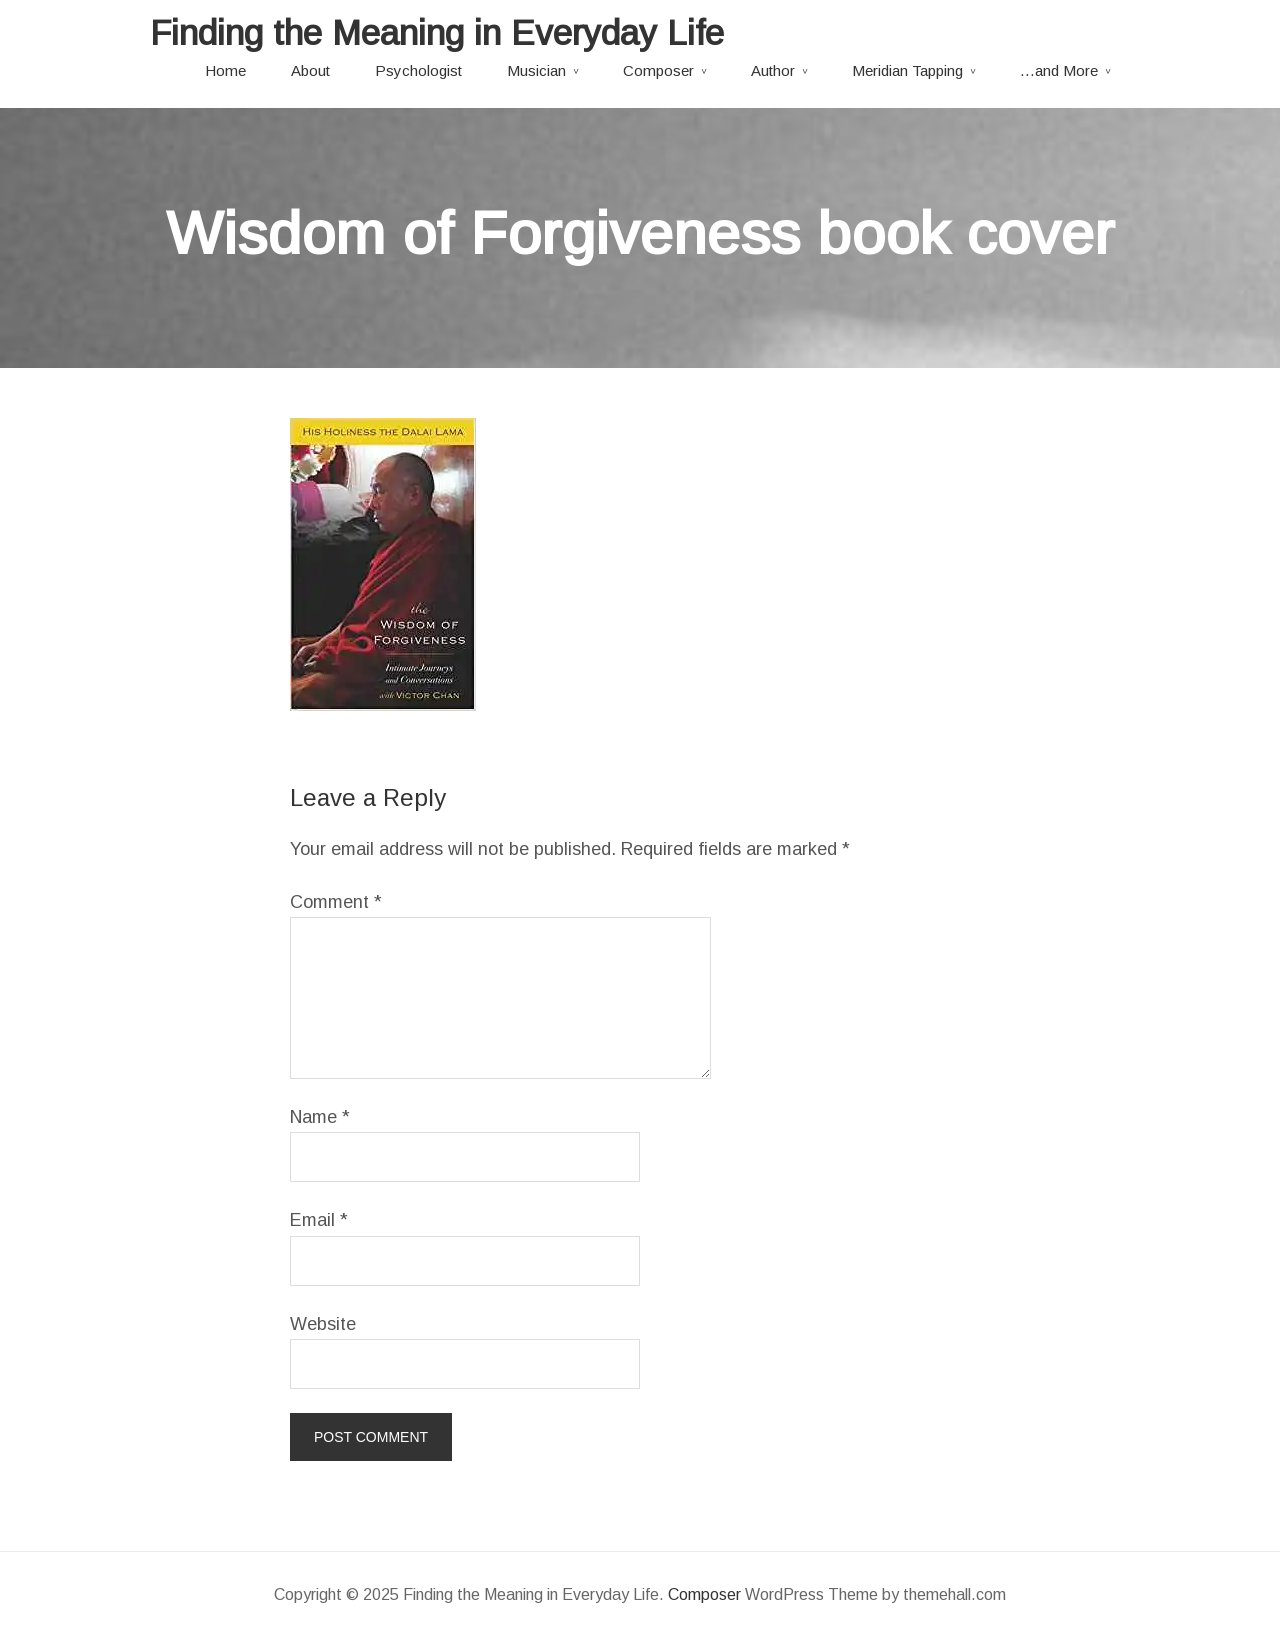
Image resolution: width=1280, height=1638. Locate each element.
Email (319, 1220)
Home (225, 70)
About (310, 70)
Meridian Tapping (907, 70)
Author (773, 70)
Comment (336, 902)
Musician (536, 70)
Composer (658, 70)
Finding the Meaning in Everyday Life (437, 32)
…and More (1059, 70)
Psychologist (418, 70)
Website (323, 1324)
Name (320, 1117)
